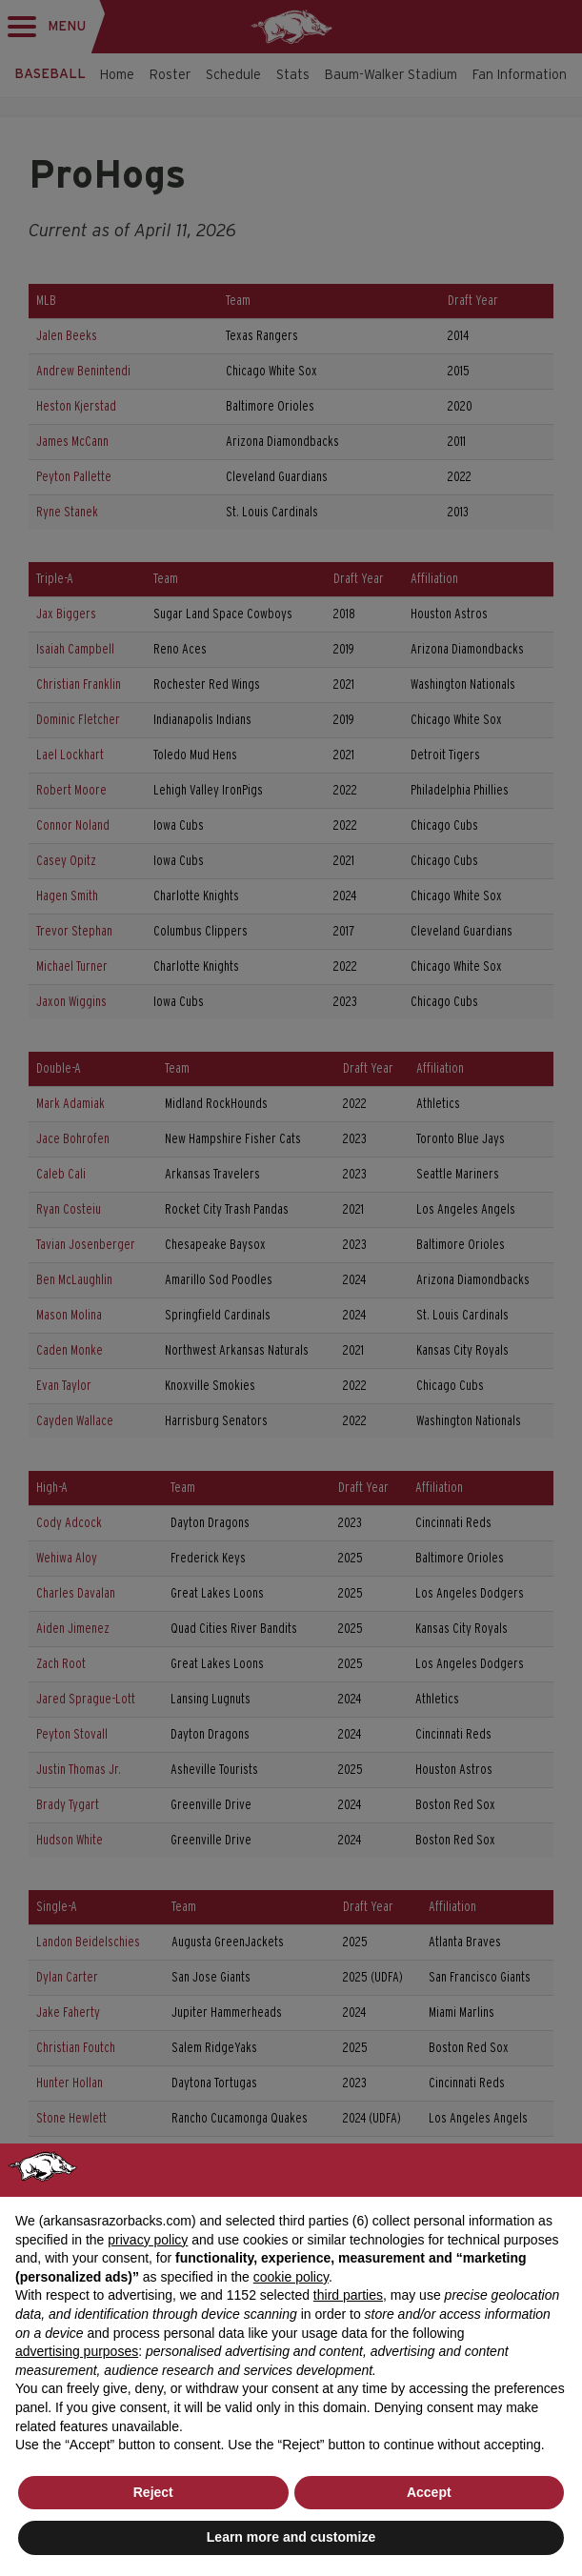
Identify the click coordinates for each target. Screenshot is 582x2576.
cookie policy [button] (291, 2276)
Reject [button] (153, 2492)
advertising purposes (76, 2351)
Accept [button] (429, 2492)
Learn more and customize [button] (291, 2537)
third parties (348, 2295)
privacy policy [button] (148, 2239)
